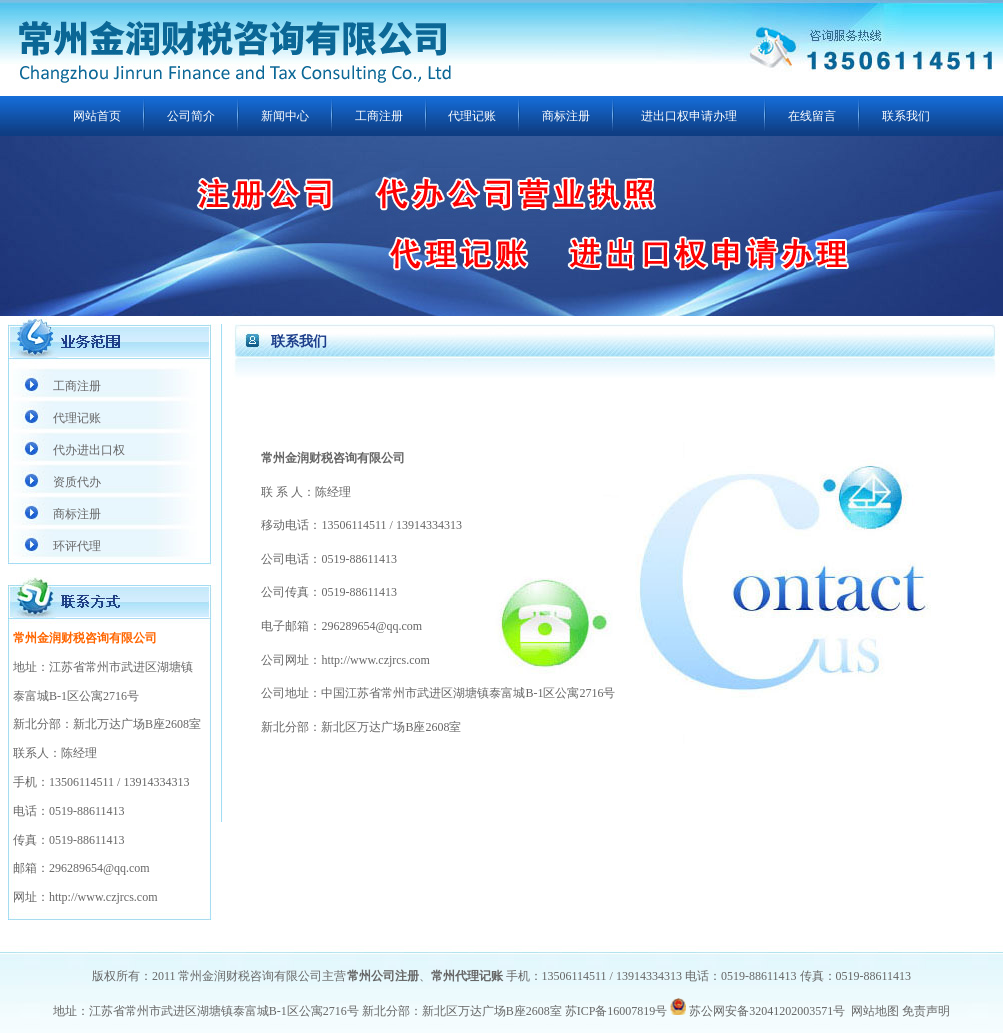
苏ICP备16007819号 (616, 1011)
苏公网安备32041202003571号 (767, 1011)
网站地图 (875, 1011)
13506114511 (81, 782)
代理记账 (472, 116)
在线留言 (812, 116)
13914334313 (156, 782)
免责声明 (926, 1011)
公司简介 (191, 116)
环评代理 (77, 546)
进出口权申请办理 (689, 116)
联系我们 (906, 116)
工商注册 (379, 116)
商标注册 (566, 116)
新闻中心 (285, 116)
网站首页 (97, 116)
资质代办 (77, 482)
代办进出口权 (89, 450)
